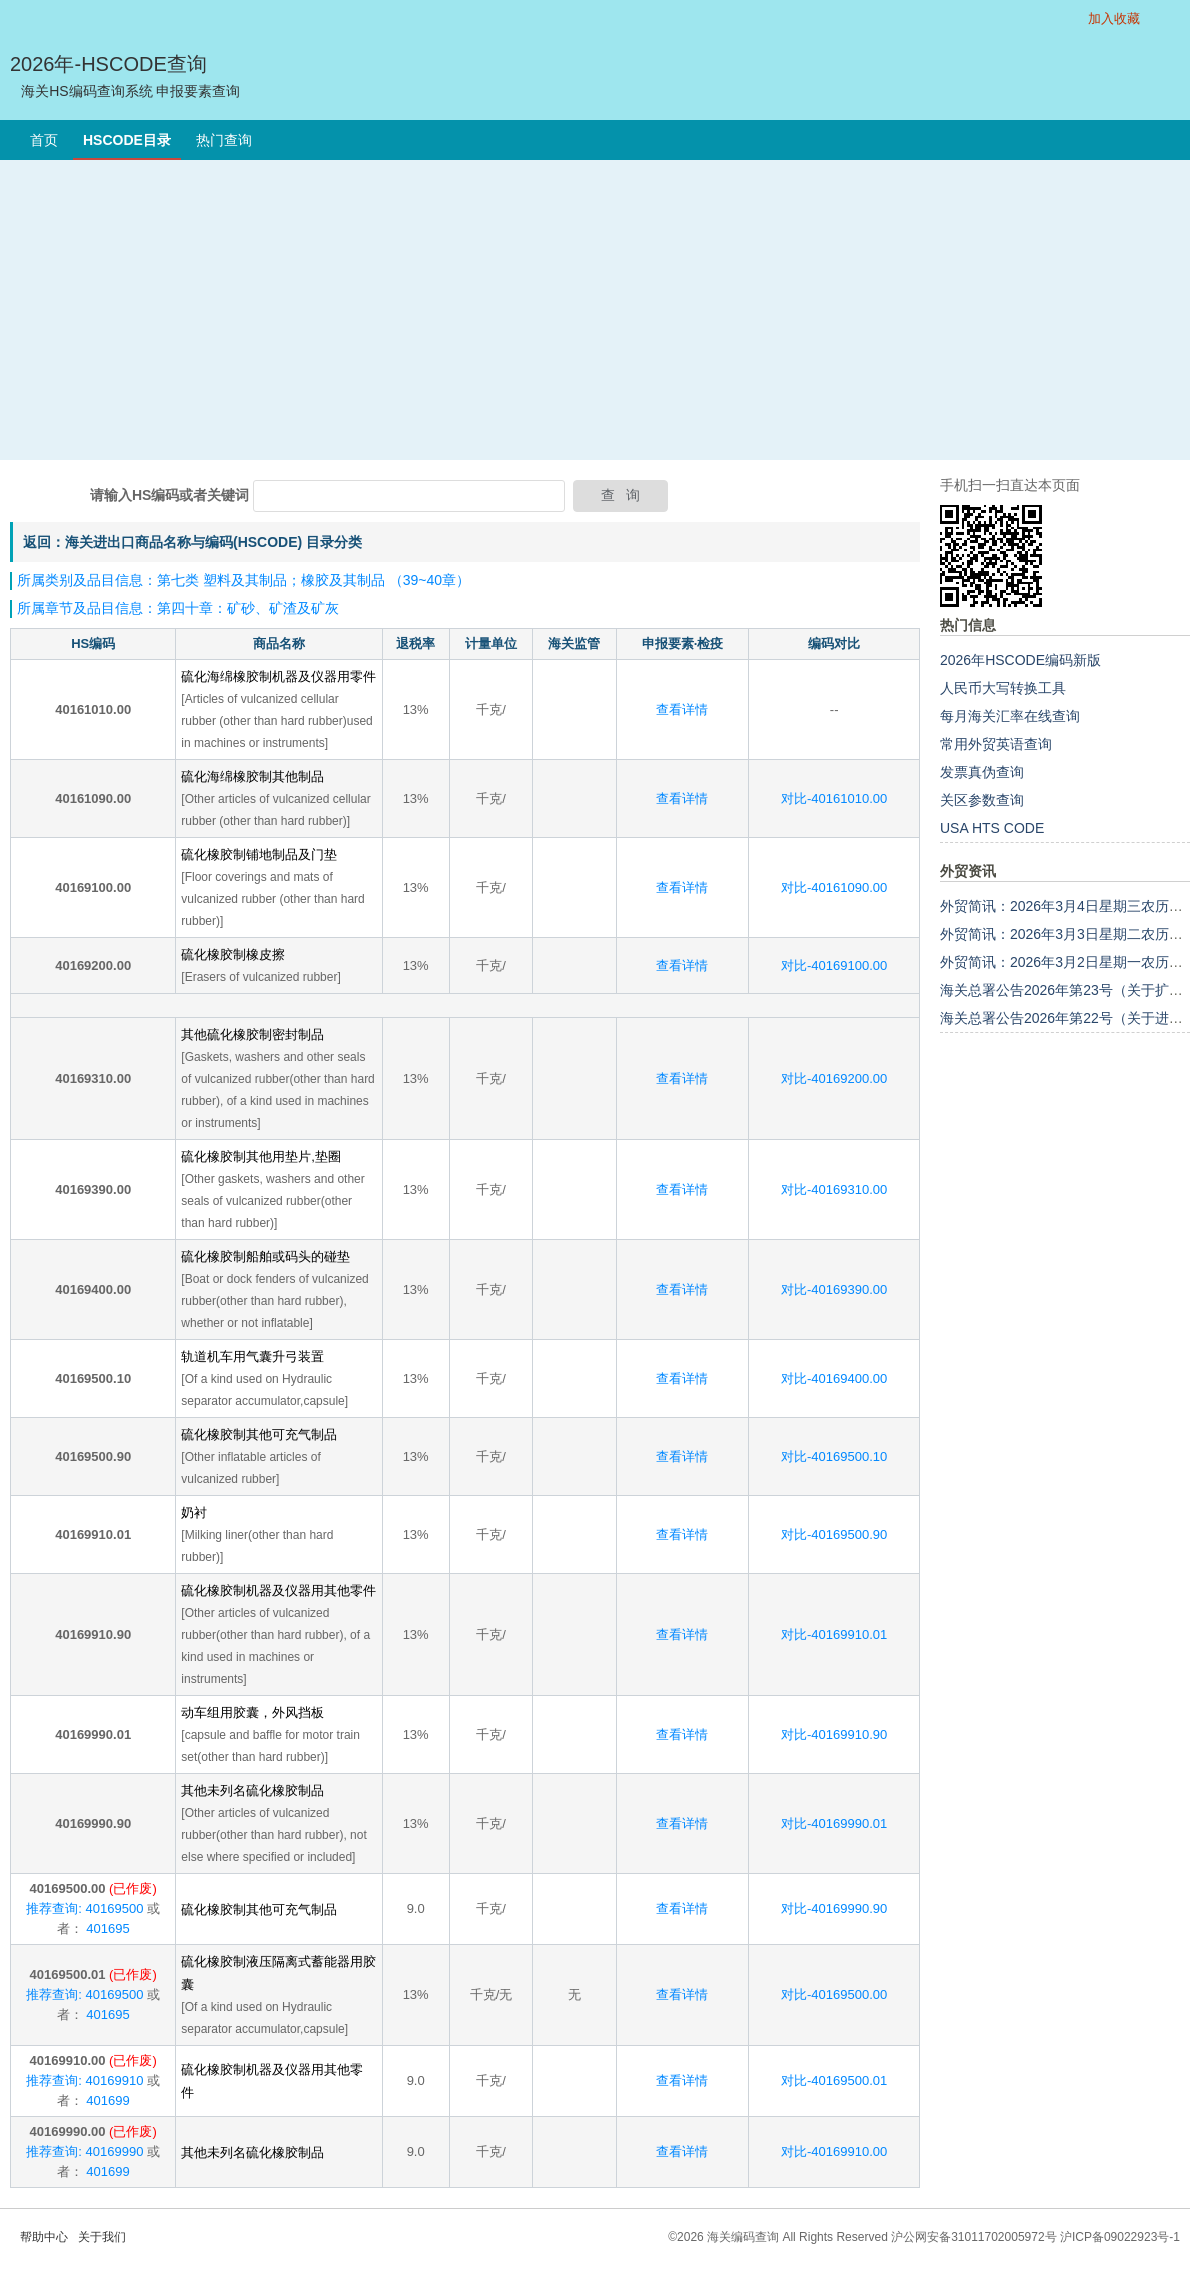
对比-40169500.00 (834, 1994)
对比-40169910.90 (834, 1734)
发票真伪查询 (982, 772)
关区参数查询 (982, 800)
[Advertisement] (595, 310)
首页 (44, 140)
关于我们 (102, 2237)
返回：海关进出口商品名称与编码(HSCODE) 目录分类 (192, 542)
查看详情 (682, 709)
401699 (106, 2100)
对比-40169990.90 (834, 1908)
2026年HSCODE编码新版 (1020, 660)
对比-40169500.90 (834, 1534)
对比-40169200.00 (834, 1078)
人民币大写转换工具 (1003, 688)
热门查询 (224, 140)
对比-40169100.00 (834, 965)
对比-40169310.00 (834, 1189)
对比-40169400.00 (834, 1378)
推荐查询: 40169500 (84, 1908)
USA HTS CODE (992, 828)
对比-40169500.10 (834, 1456)
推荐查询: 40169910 (84, 2080)
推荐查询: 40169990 (84, 2151)
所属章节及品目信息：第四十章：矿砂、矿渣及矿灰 (178, 608)
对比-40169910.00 (834, 2151)
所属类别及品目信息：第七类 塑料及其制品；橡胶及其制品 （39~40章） (243, 580)
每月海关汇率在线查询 (1010, 716)
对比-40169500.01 (834, 2080)
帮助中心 (44, 2237)
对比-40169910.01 (834, 1634)
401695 (106, 1928)
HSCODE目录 (127, 140)
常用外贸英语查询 (996, 744)
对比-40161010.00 (834, 798)
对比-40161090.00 (834, 887)
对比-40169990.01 (834, 1823)
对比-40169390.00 (834, 1289)
